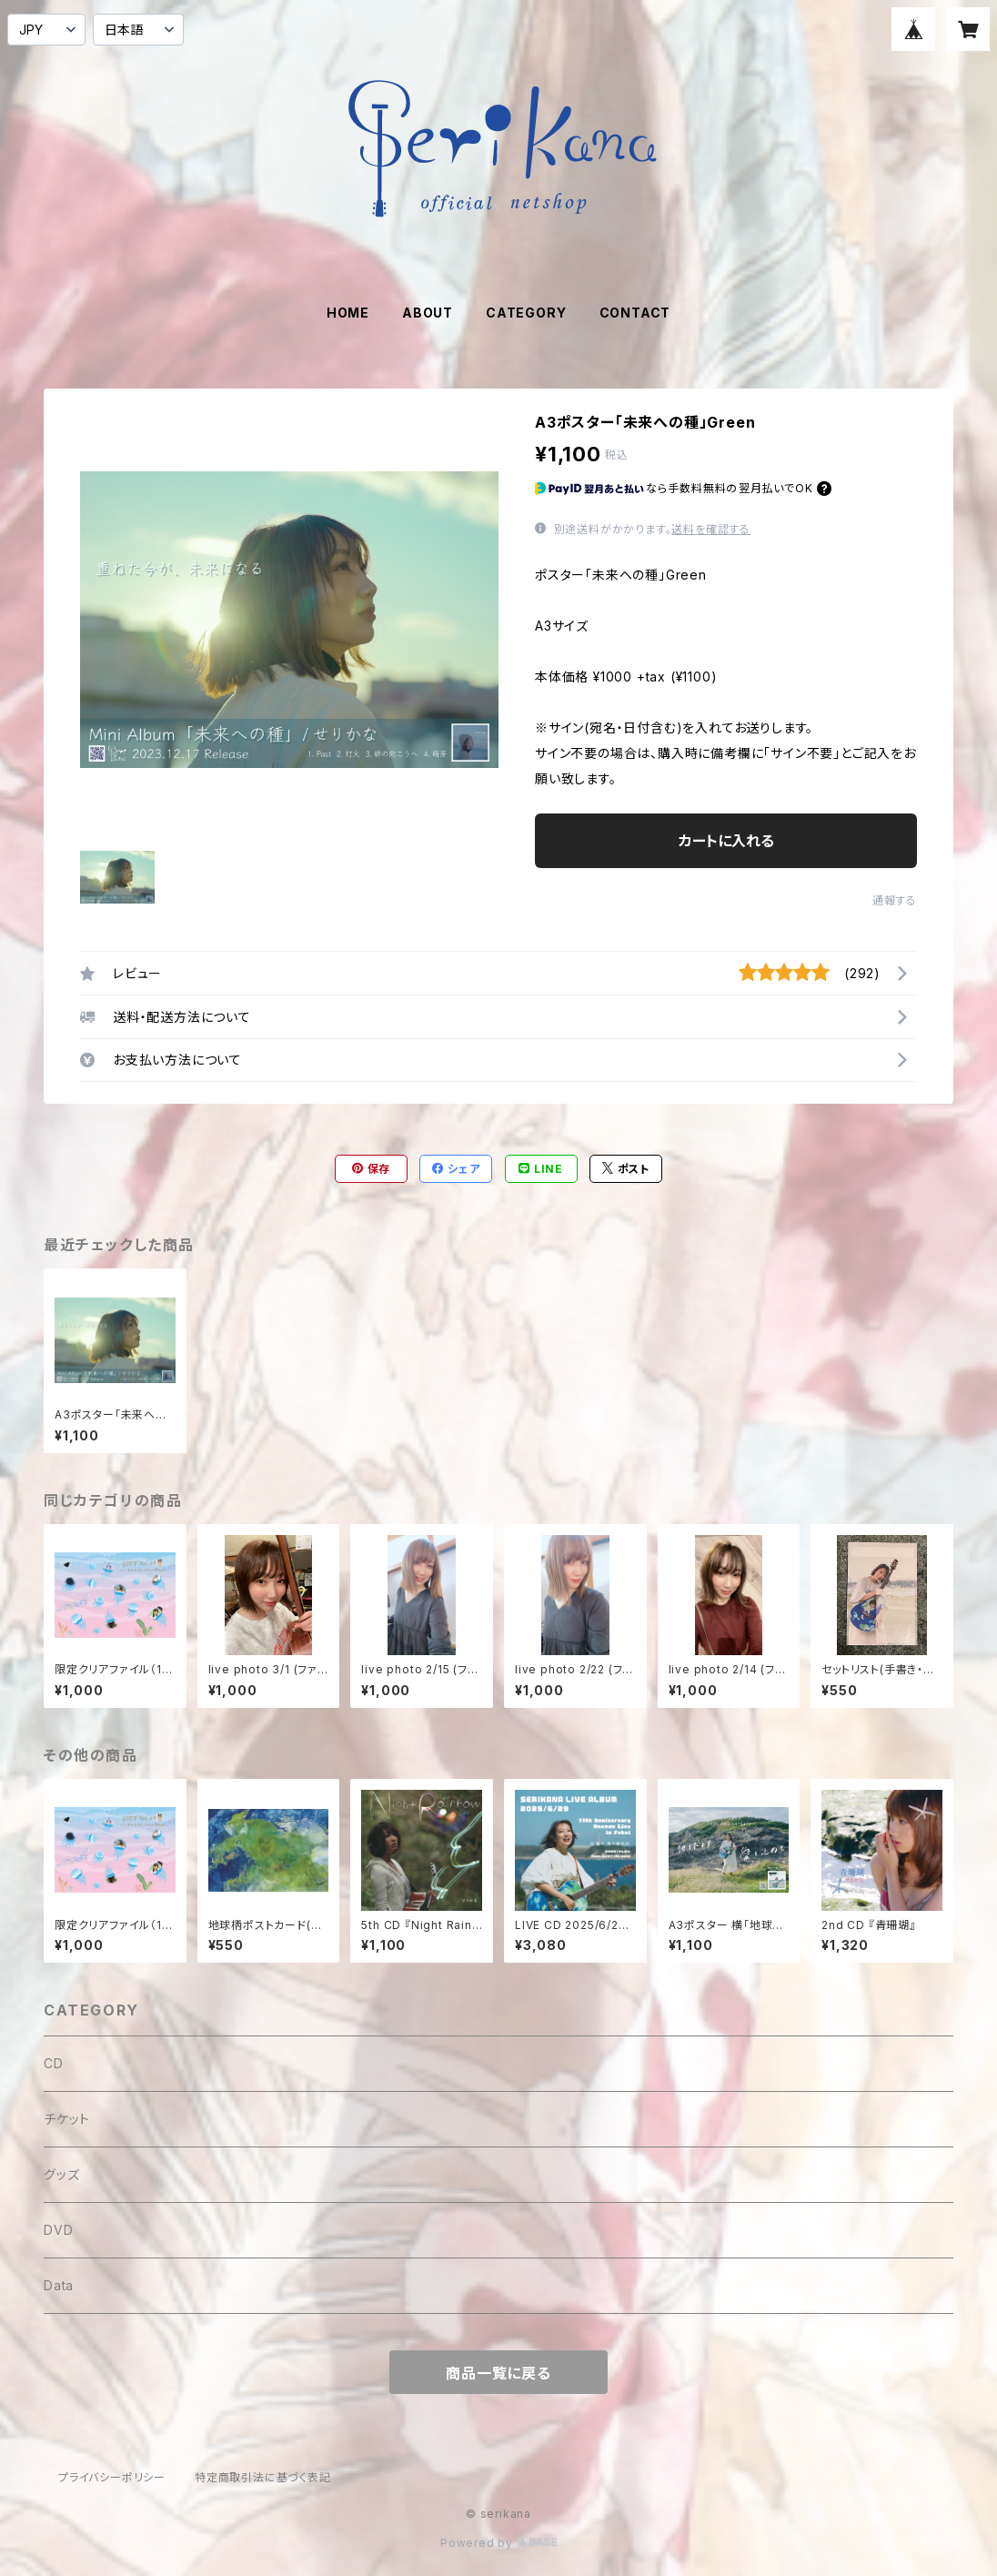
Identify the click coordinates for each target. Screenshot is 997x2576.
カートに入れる (726, 841)
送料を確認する (710, 529)
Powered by (498, 2543)
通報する (894, 900)
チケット (67, 2118)
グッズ (61, 2174)
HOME (348, 312)
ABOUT (427, 312)
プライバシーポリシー (112, 2477)
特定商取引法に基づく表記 (263, 2477)
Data (59, 2285)
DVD (58, 2230)
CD (54, 2063)
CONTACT (635, 312)
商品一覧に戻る (498, 2373)
